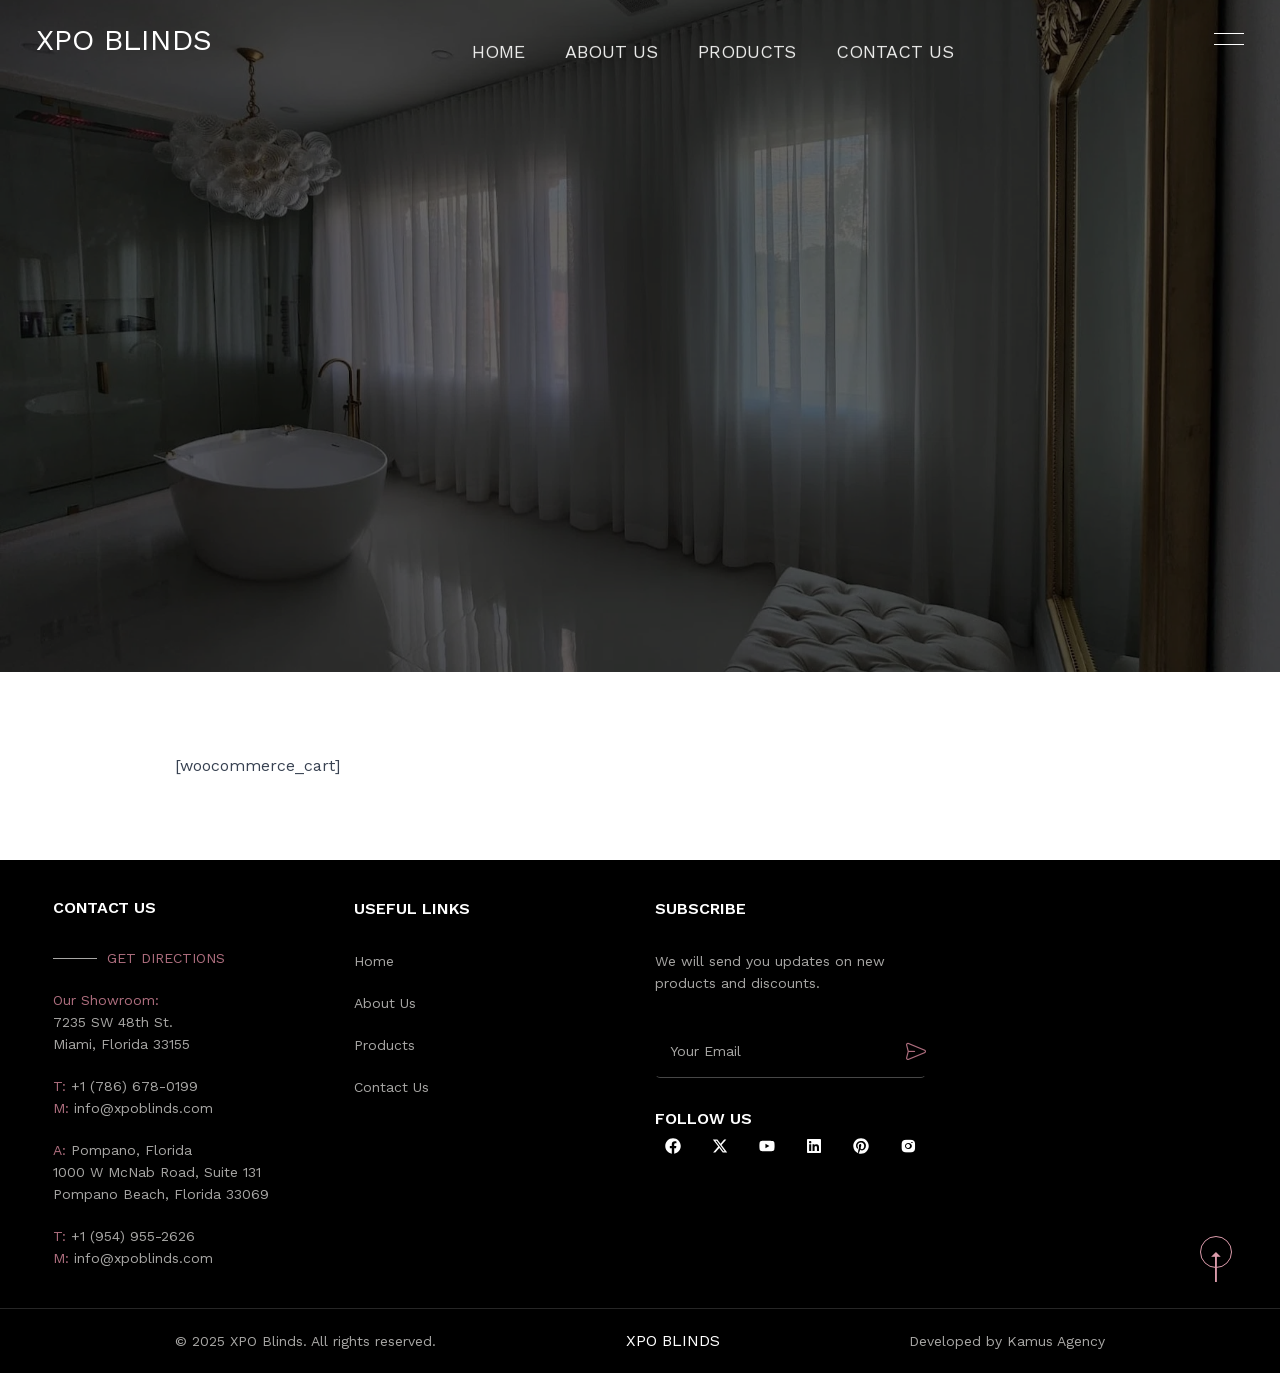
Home (535, 55)
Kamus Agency (1056, 1341)
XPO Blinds (148, 54)
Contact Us (866, 55)
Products (744, 55)
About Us (631, 55)
